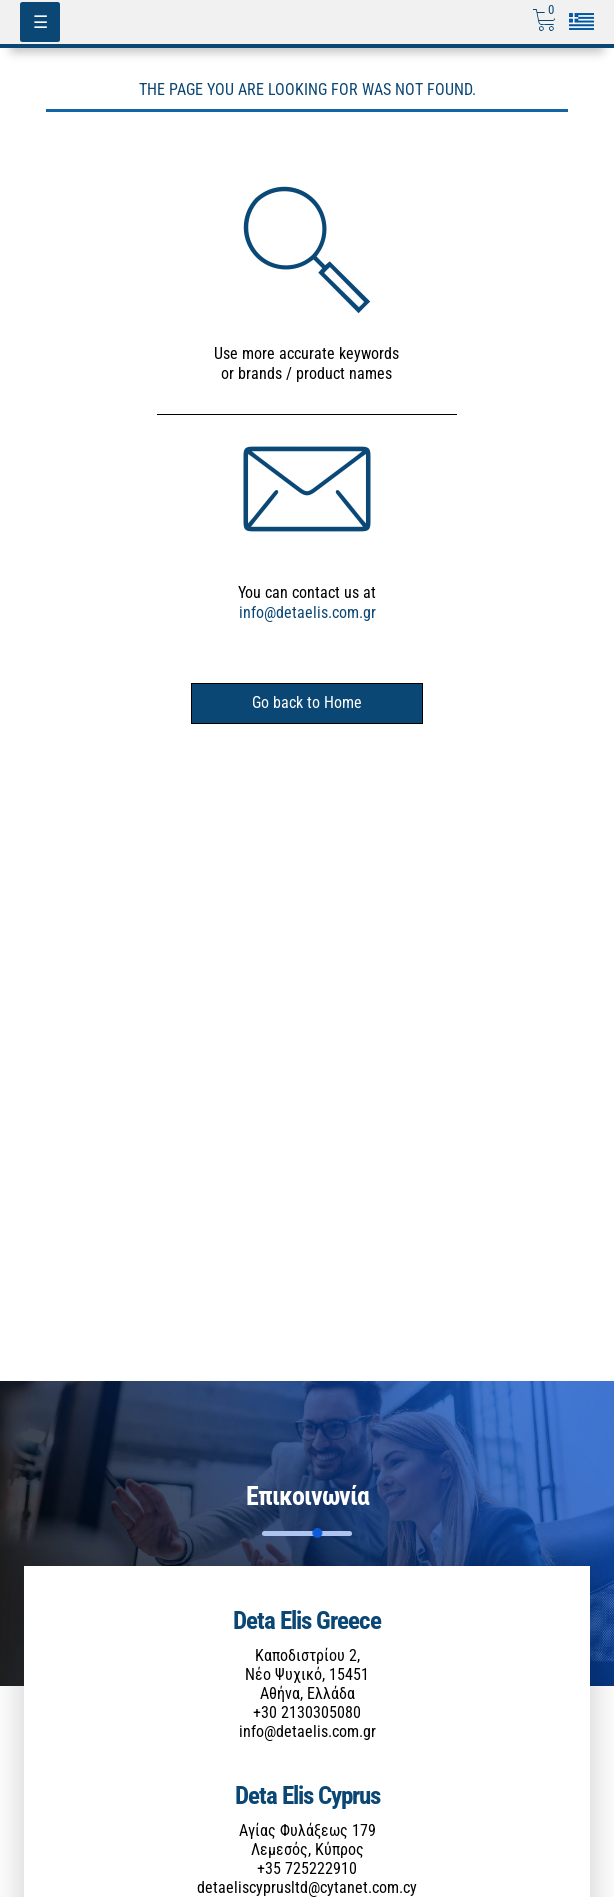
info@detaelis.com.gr (307, 612)
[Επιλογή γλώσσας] (581, 21)
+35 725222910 (307, 1868)
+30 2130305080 (307, 1712)
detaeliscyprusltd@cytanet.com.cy (307, 1887)
